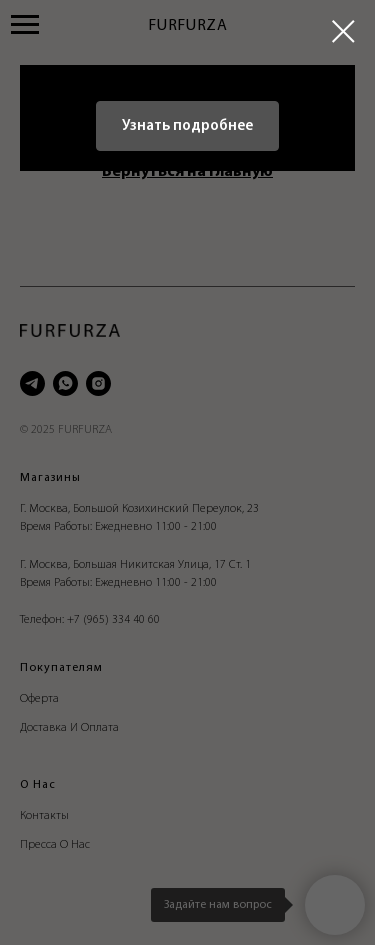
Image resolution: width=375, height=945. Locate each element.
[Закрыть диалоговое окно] (343, 31)
